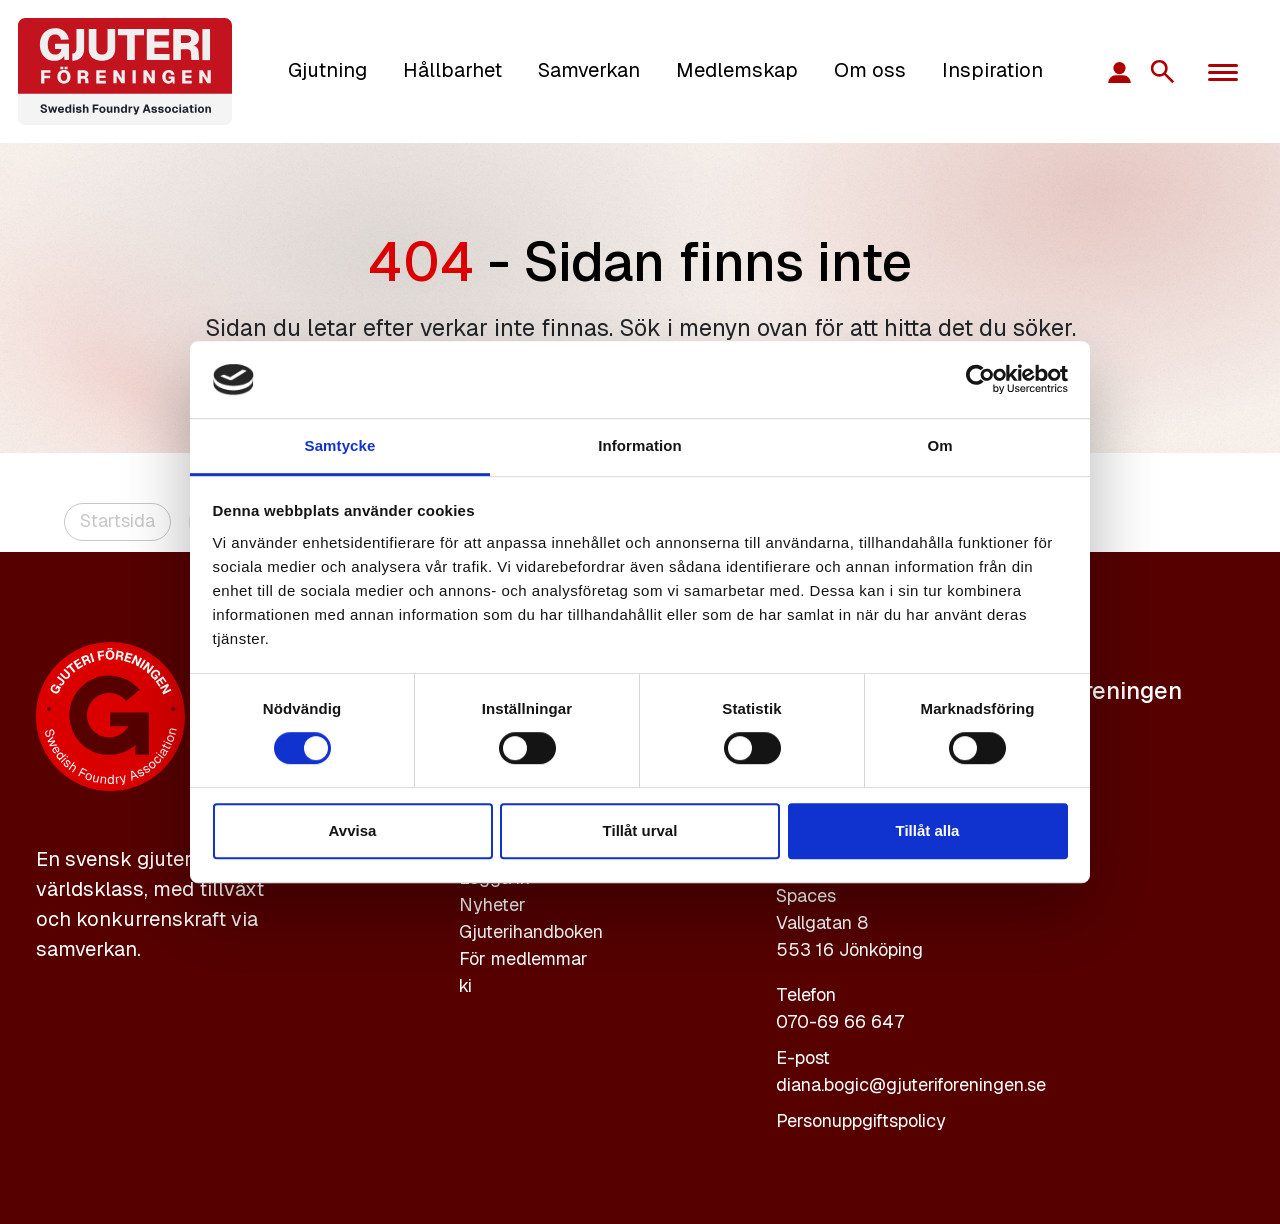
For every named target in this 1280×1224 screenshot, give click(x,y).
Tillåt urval (640, 830)
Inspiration (992, 70)
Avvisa (353, 830)
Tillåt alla (928, 830)
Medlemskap (737, 70)
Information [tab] (640, 445)
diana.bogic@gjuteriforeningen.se (911, 1084)
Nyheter (492, 904)
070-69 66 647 (840, 1021)
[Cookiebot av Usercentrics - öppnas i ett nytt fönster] (980, 380)
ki (465, 985)
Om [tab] (939, 445)
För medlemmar (523, 958)
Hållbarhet (452, 70)
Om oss (870, 70)
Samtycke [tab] (340, 445)
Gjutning (327, 70)
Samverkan (589, 70)
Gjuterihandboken (531, 931)
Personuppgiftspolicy (861, 1120)
